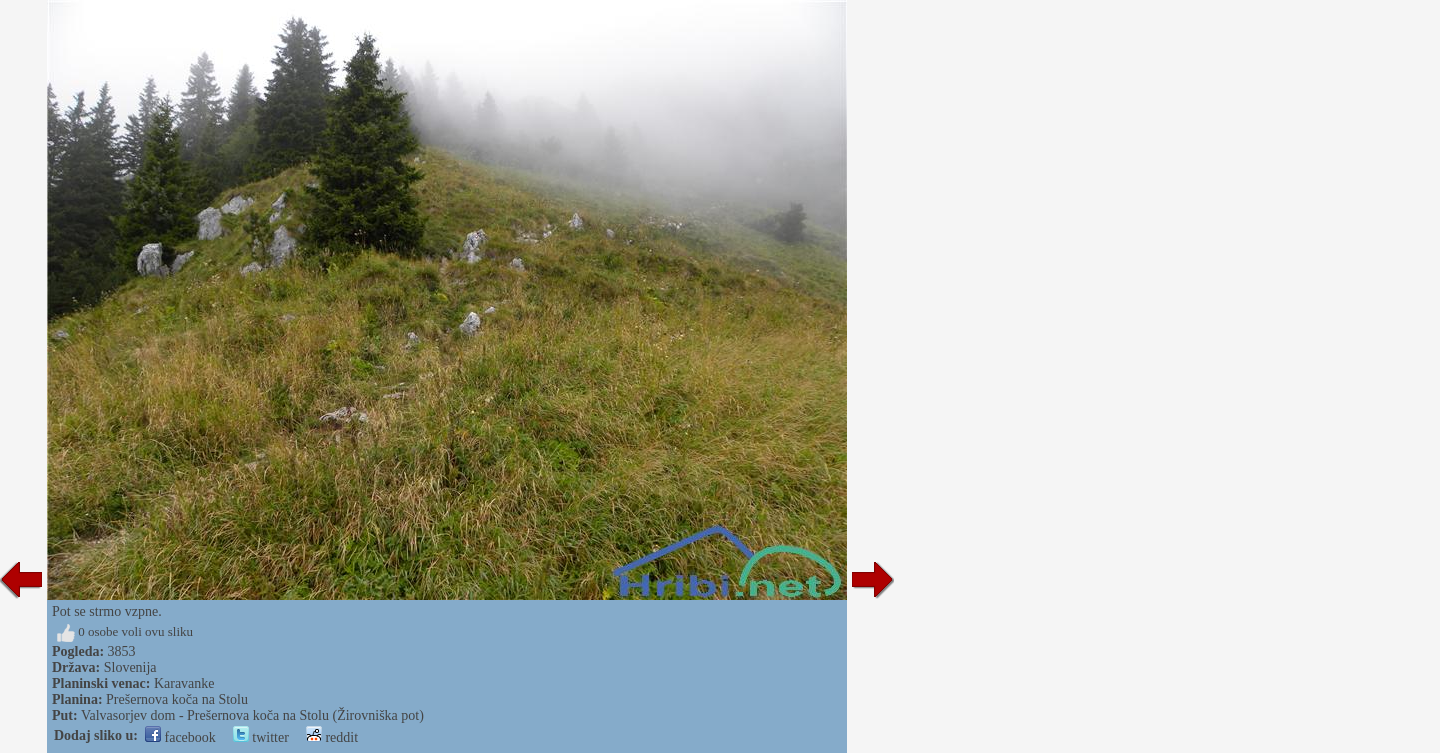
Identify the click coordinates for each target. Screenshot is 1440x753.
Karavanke (184, 683)
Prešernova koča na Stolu (177, 699)
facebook (180, 737)
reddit (332, 737)
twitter (261, 737)
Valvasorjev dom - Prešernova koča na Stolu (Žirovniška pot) (252, 715)
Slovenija (130, 667)
